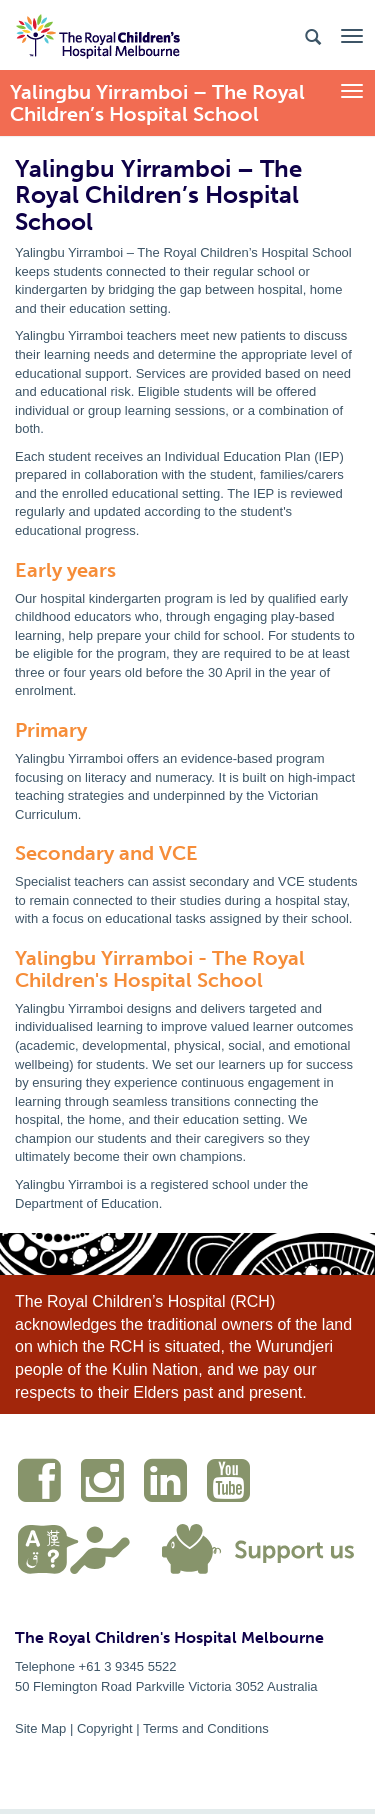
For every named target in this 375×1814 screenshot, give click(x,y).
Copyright (105, 1728)
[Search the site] (313, 35)
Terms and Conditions (206, 1728)
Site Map (40, 1728)
